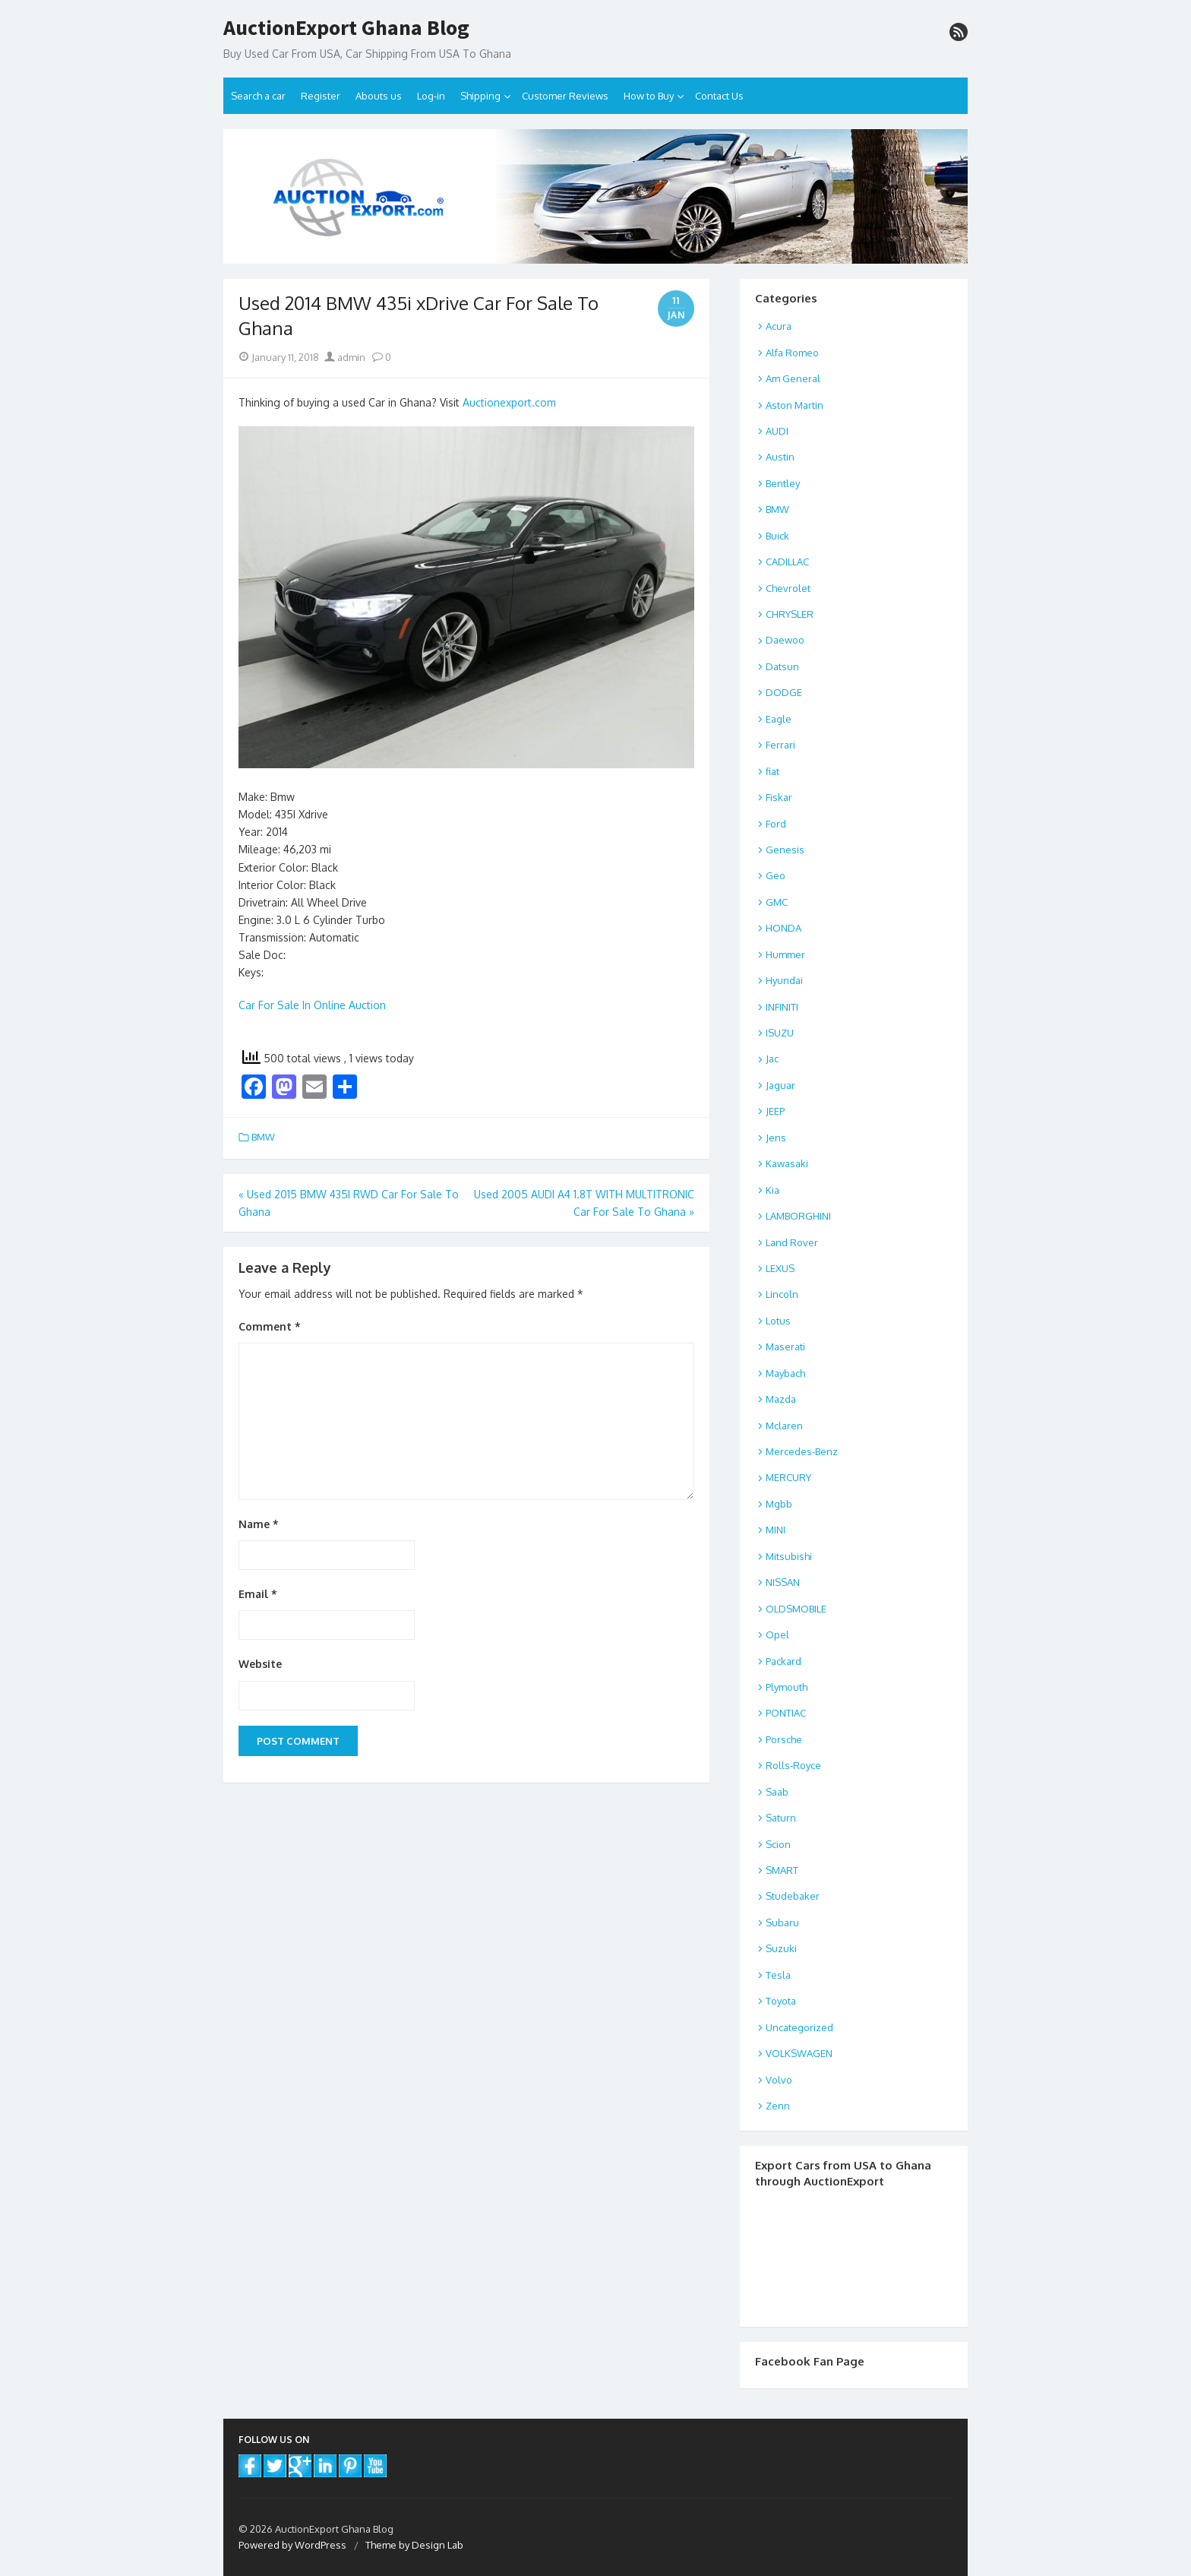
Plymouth (786, 1687)
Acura (778, 326)
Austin (780, 457)
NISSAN (783, 1582)
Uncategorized (799, 2027)
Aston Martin (794, 405)
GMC (777, 902)
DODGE (784, 692)
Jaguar (780, 1085)
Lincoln (782, 1294)
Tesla (778, 1975)
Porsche (784, 1739)
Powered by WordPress (292, 2545)
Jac (772, 1058)
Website (260, 1663)
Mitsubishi (789, 1556)
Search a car (258, 96)
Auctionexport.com (509, 402)
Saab (777, 1792)
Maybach (785, 1373)
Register (320, 96)
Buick (777, 536)
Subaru (782, 1922)
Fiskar (779, 797)
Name (259, 1523)
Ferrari (780, 745)
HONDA (783, 928)
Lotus (778, 1321)
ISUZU (780, 1033)
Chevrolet (788, 588)
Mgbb (779, 1504)
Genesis (785, 849)
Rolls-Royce (793, 1765)
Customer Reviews (565, 96)
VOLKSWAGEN (799, 2053)
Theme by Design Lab (414, 2545)
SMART (782, 1870)
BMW (263, 1137)
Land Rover (792, 1242)
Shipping (480, 96)
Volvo (779, 2080)
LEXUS (780, 1268)
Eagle (778, 719)
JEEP (775, 1111)
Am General (793, 378)
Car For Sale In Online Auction (312, 1004)
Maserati (785, 1346)
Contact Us (719, 96)
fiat (772, 771)
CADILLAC (787, 561)
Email (258, 1593)
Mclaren (784, 1425)
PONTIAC (786, 1713)
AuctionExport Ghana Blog (346, 28)
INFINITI (782, 1007)
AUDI (777, 431)
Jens (776, 1137)
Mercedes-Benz (802, 1451)
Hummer (785, 954)
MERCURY (788, 1477)
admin (344, 357)
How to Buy (649, 96)
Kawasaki (787, 1163)
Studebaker (793, 1896)
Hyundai (784, 980)
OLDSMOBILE (796, 1609)
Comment (270, 1326)
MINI (775, 1530)
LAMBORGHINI (798, 1216)
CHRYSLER (789, 614)
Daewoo (785, 640)
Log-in (431, 96)
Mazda (781, 1399)
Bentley (783, 483)
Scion (778, 1844)
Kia (772, 1190)
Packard (783, 1661)
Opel (777, 1634)
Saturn (781, 1818)
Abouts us (378, 96)
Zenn (778, 2106)
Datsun (782, 666)
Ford (776, 824)
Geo (775, 875)
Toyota (781, 2001)
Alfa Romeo (792, 353)
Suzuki (781, 1948)
